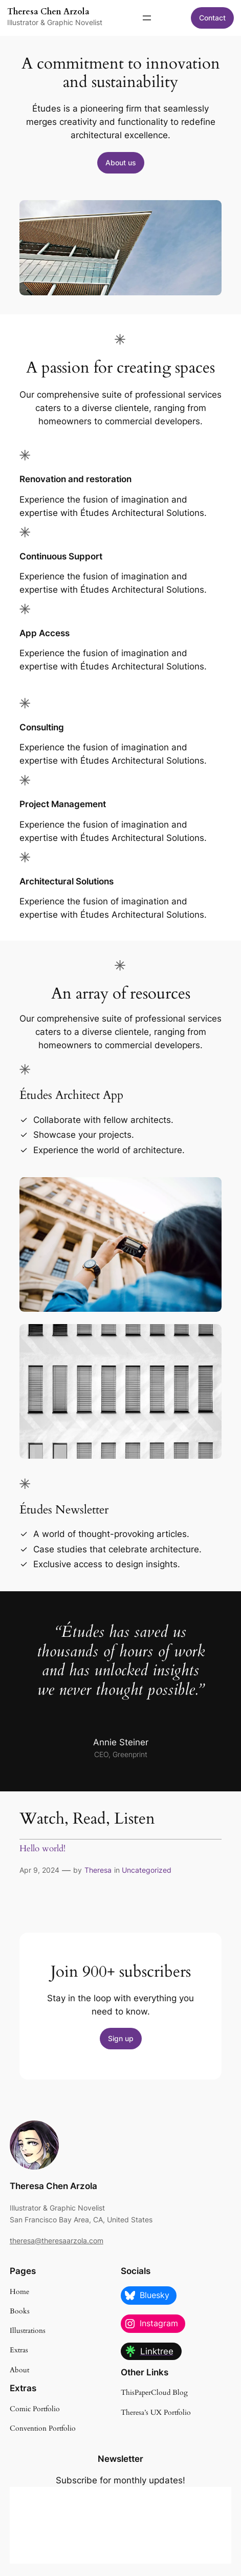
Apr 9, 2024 (39, 1870)
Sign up (121, 2038)
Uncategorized (146, 1870)
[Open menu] (147, 18)
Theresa (98, 1870)
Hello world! (42, 1849)
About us (120, 162)
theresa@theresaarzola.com (56, 2240)
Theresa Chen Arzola (48, 11)
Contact (212, 17)
